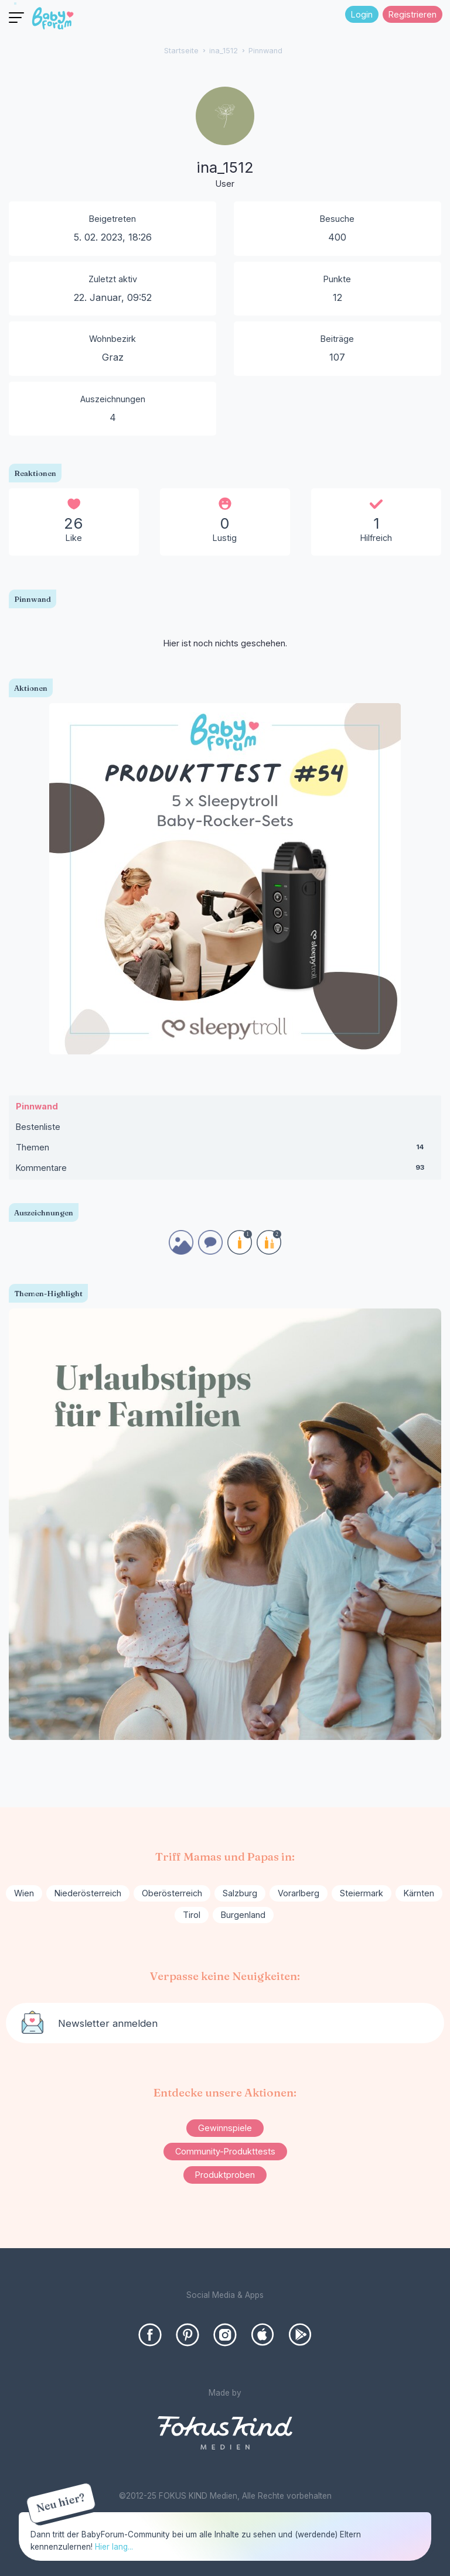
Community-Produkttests (225, 2151)
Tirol (191, 1915)
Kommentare (225, 1170)
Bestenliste (38, 1127)
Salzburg (240, 1893)
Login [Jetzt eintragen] (362, 14)
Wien (24, 1893)
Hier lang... (114, 2546)
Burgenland (243, 1915)
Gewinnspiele (225, 2128)
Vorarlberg (298, 1893)
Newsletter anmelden (108, 2023)
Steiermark (361, 1893)
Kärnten (419, 1893)
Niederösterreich (87, 1893)
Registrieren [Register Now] (412, 14)
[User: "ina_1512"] (225, 139)
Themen (225, 1150)
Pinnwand (37, 1106)
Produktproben (225, 2175)
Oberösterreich (172, 1893)
